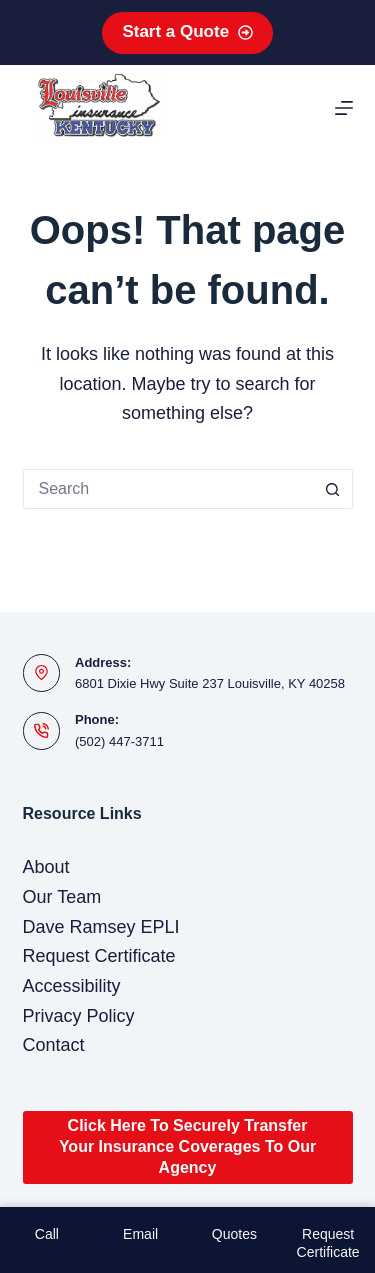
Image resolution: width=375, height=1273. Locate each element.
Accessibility (72, 986)
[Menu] (344, 108)
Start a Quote (187, 31)
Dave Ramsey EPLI (101, 927)
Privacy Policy (79, 1016)
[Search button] (333, 489)
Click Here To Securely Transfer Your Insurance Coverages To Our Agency (187, 1146)
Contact (54, 1045)
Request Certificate (99, 956)
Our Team (62, 897)
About (46, 867)
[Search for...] (168, 489)
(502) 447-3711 (119, 741)
